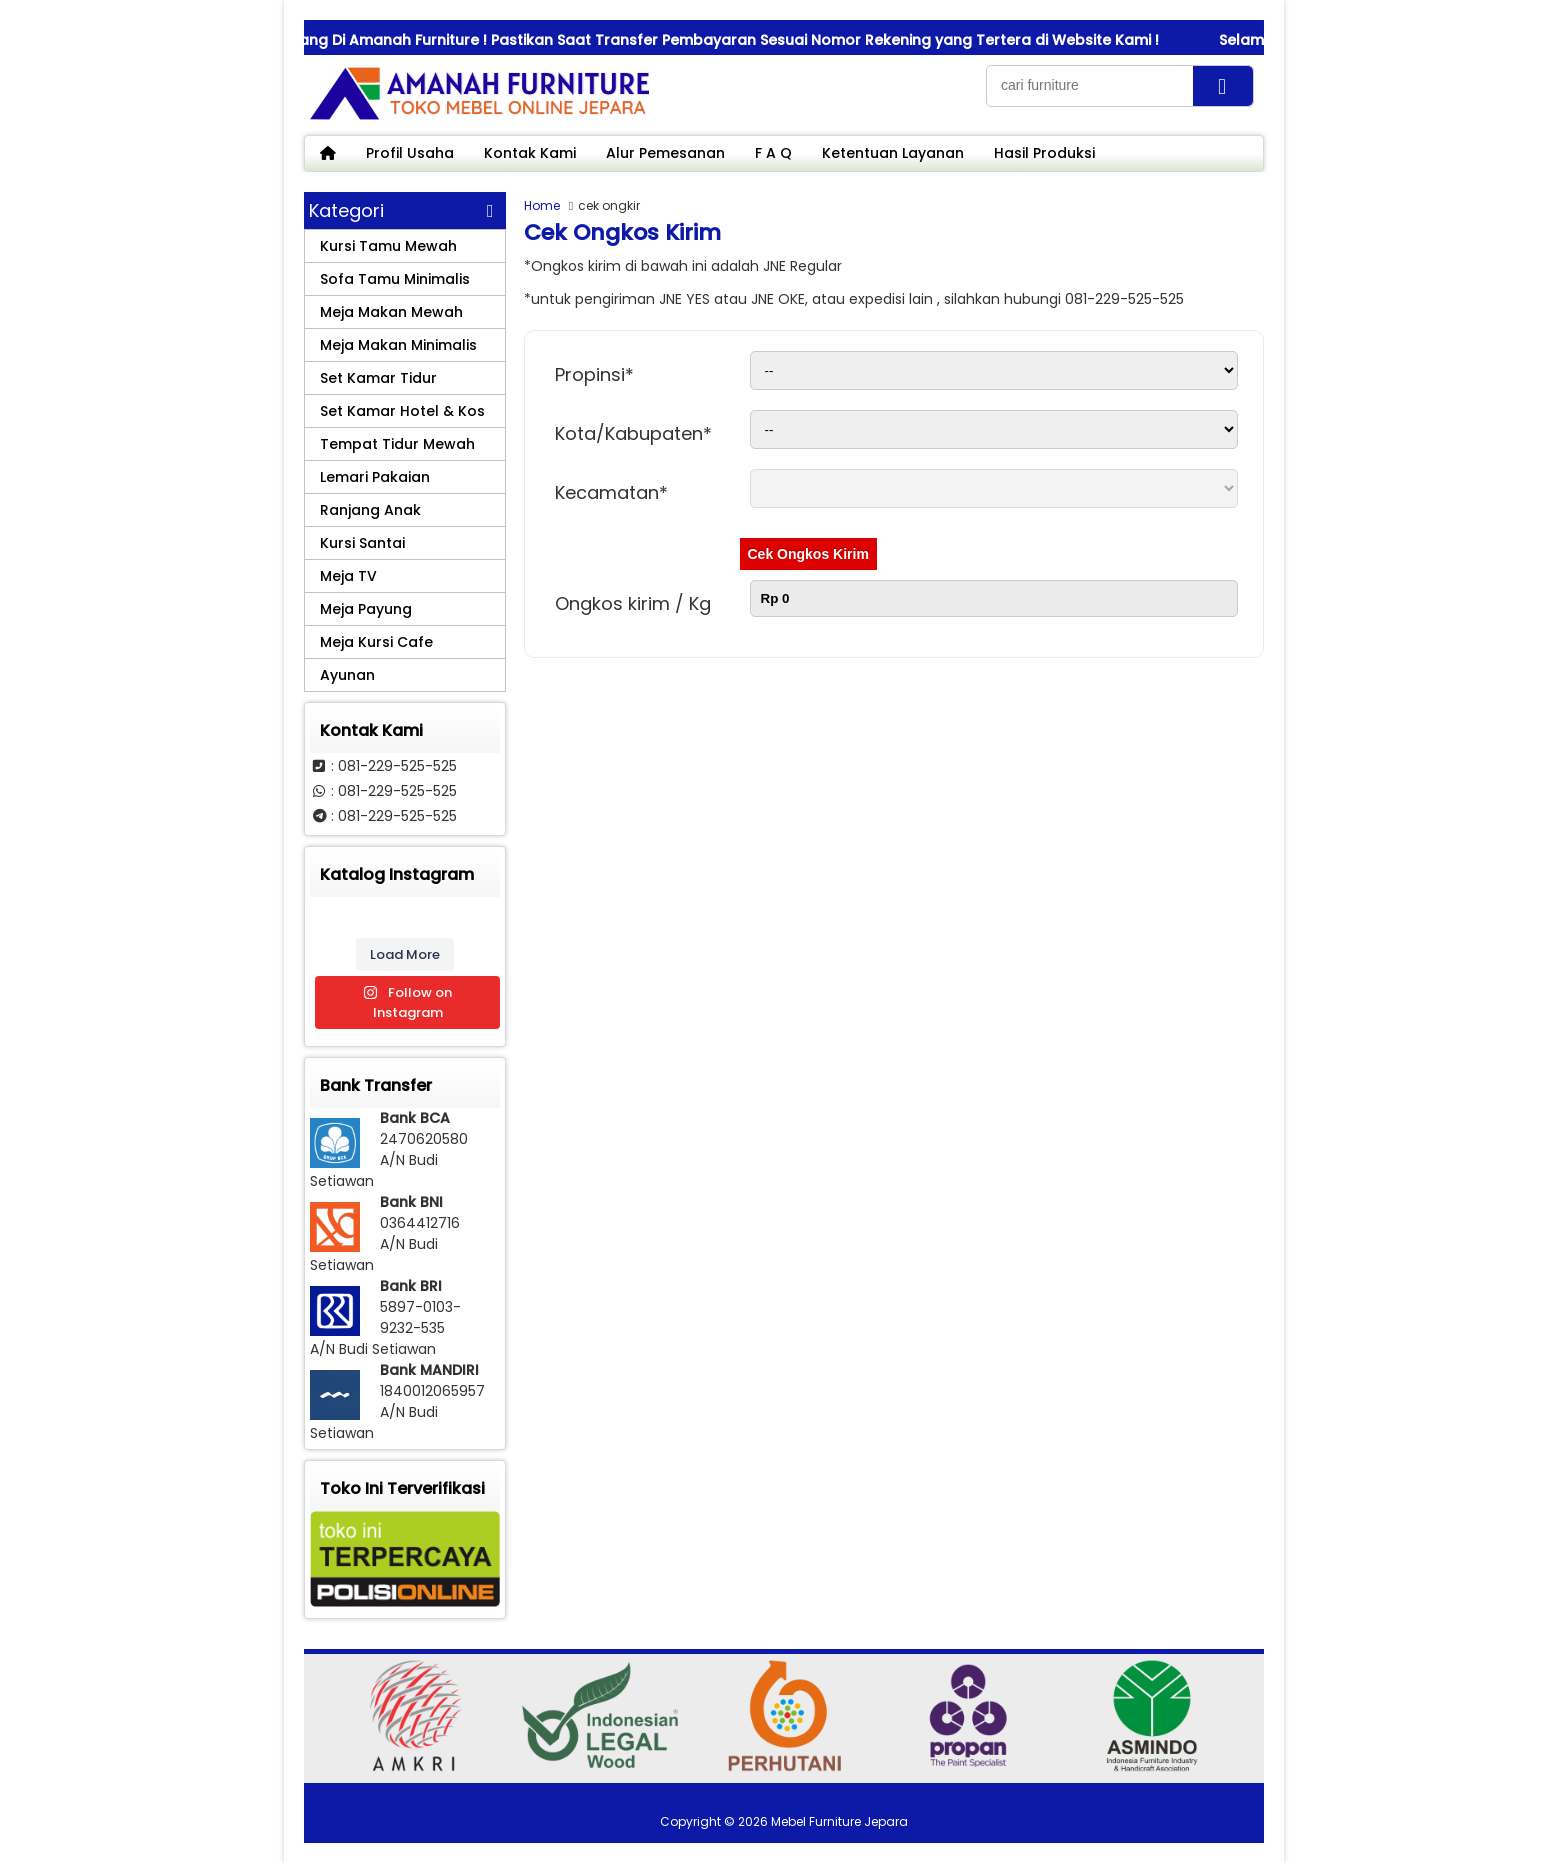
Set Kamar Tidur (378, 378)
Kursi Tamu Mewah (388, 246)
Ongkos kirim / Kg (633, 603)
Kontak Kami (530, 153)
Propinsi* (594, 374)
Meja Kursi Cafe (376, 642)
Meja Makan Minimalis (398, 345)
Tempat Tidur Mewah (397, 444)
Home (542, 205)
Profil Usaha (410, 153)
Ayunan (347, 675)
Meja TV (348, 576)
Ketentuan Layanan (893, 153)
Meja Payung (366, 609)
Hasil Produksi (1044, 153)
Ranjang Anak (370, 510)
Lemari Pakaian (375, 477)
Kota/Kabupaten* (633, 433)
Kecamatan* (611, 492)
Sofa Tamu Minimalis (395, 279)
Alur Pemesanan (665, 153)
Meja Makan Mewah (391, 312)
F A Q (773, 153)
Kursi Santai (362, 543)
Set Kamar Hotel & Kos (402, 411)
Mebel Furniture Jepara (839, 1821)
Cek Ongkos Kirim (808, 554)
